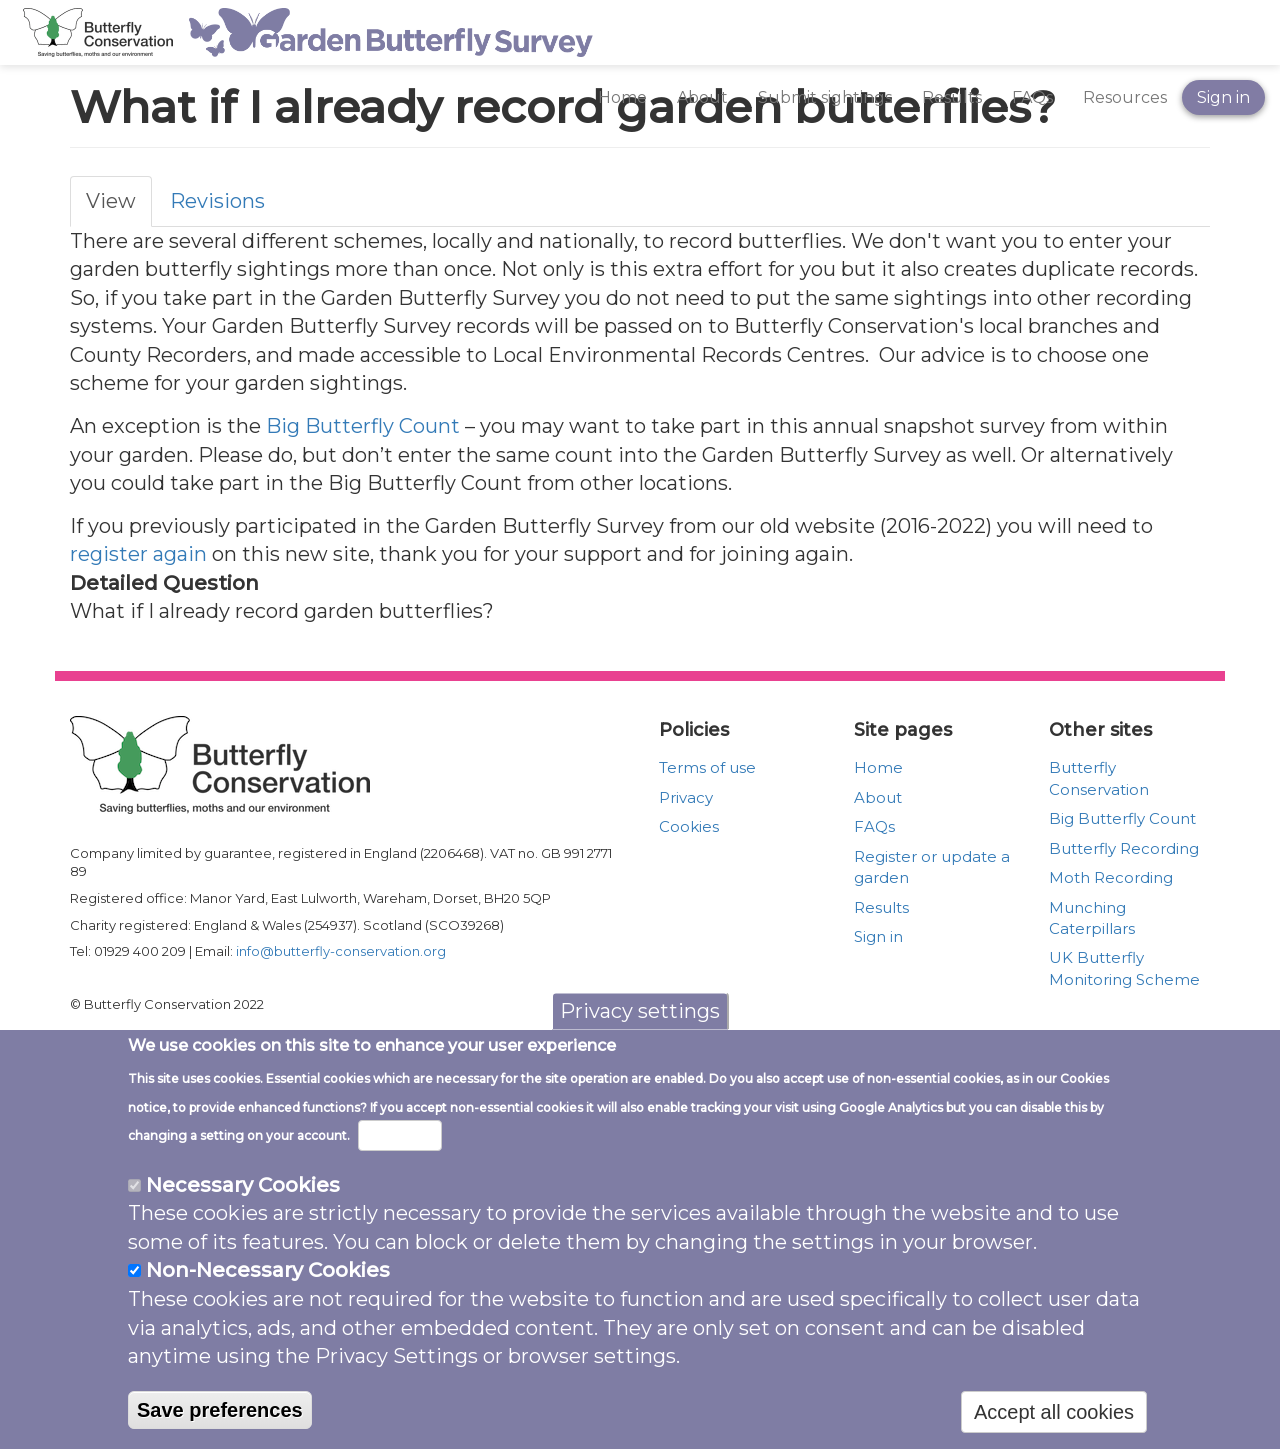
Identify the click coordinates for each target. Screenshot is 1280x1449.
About (702, 97)
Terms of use (707, 767)
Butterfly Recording (1124, 848)
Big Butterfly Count (363, 426)
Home (622, 97)
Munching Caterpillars (1092, 918)
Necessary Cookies (243, 1217)
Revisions (217, 201)
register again (138, 554)
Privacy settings (640, 1043)
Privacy (686, 797)
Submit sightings (825, 97)
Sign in (1223, 97)
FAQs (1032, 97)
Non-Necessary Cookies (268, 1302)
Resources (1125, 97)
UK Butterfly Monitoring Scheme (1124, 968)
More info (400, 1167)
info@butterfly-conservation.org (341, 951)
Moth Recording (1111, 877)
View (111, 201)
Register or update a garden (932, 867)
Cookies (689, 826)
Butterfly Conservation (1099, 778)
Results (952, 97)
